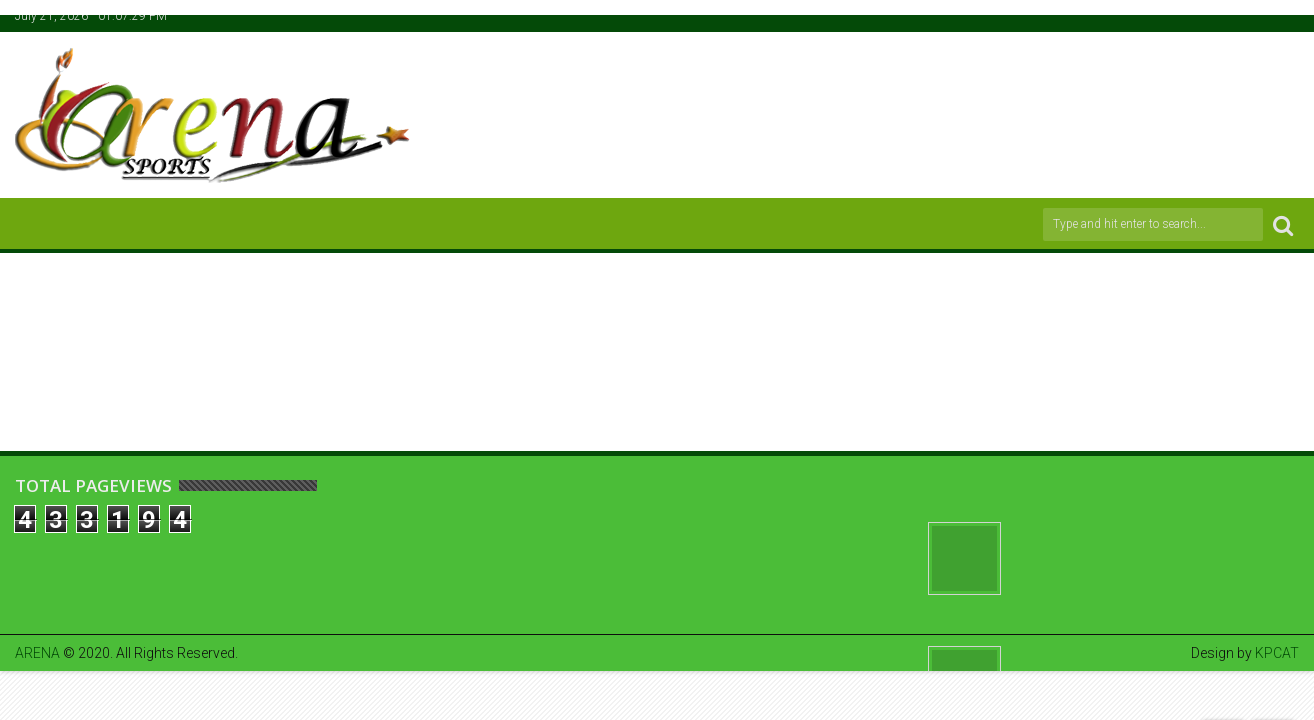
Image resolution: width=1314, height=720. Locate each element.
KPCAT (1277, 653)
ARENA (37, 653)
